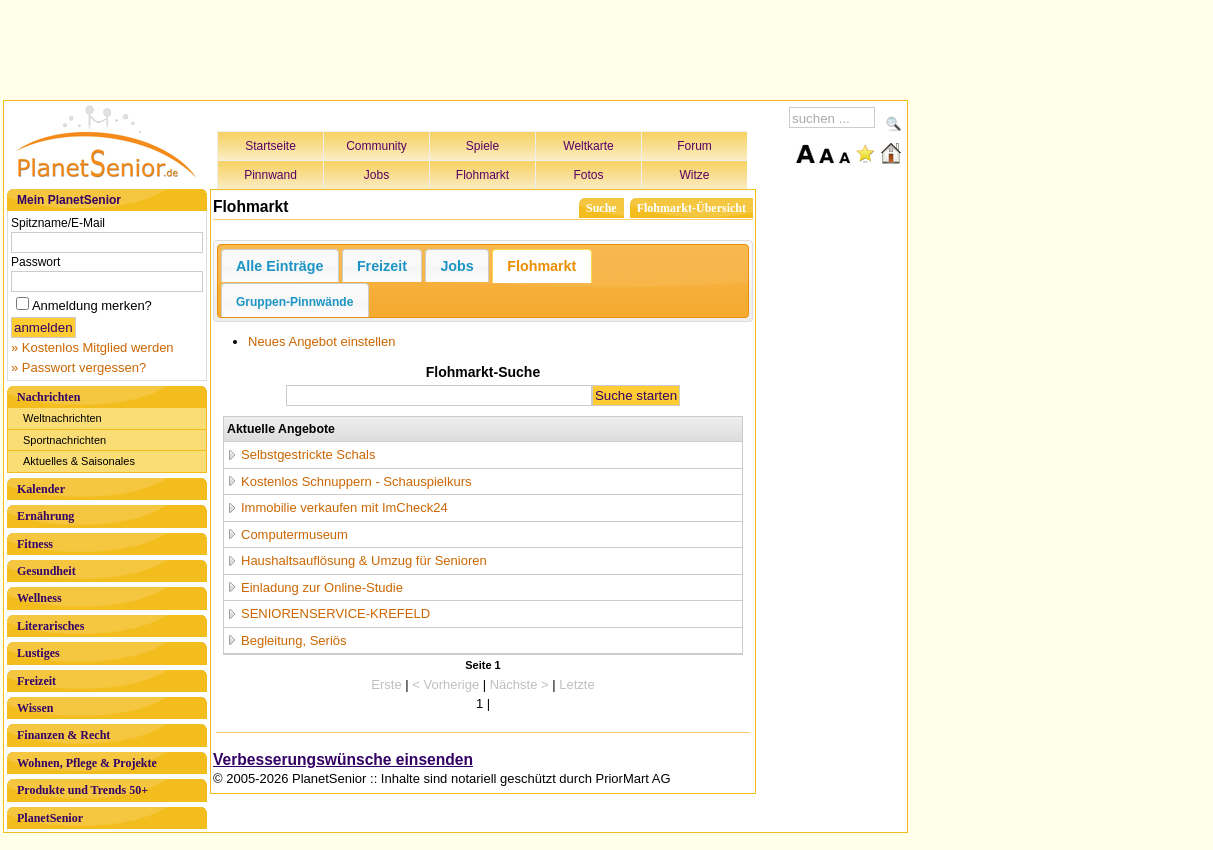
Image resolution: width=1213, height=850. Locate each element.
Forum (694, 146)
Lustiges (38, 653)
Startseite (270, 146)
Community (376, 146)
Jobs (376, 175)
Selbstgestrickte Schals (308, 454)
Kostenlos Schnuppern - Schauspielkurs (356, 481)
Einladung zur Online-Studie (322, 587)
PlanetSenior (50, 818)
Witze (695, 175)
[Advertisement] (456, 47)
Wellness (39, 598)
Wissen (35, 708)
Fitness (35, 544)
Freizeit (36, 681)
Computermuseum (294, 534)
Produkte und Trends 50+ (82, 790)
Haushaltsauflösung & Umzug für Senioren (364, 560)
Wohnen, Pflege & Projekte (87, 763)
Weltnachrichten (62, 418)
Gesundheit (46, 571)
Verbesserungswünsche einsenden (343, 759)
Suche (601, 208)
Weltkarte (588, 146)
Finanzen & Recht (63, 735)
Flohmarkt (482, 175)
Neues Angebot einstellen (321, 341)
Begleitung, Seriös (294, 640)
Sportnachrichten (64, 440)
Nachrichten (48, 397)
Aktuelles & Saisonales (79, 461)
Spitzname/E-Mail (58, 223)
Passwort (35, 262)
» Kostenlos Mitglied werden (92, 347)
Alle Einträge (279, 266)
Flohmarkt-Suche (483, 372)
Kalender (41, 489)
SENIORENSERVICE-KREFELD (335, 613)
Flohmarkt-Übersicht (691, 208)
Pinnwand (270, 175)
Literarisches (50, 626)
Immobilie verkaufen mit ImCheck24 (344, 507)
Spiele (482, 146)
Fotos (588, 175)
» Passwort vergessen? (78, 367)
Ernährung (45, 516)
